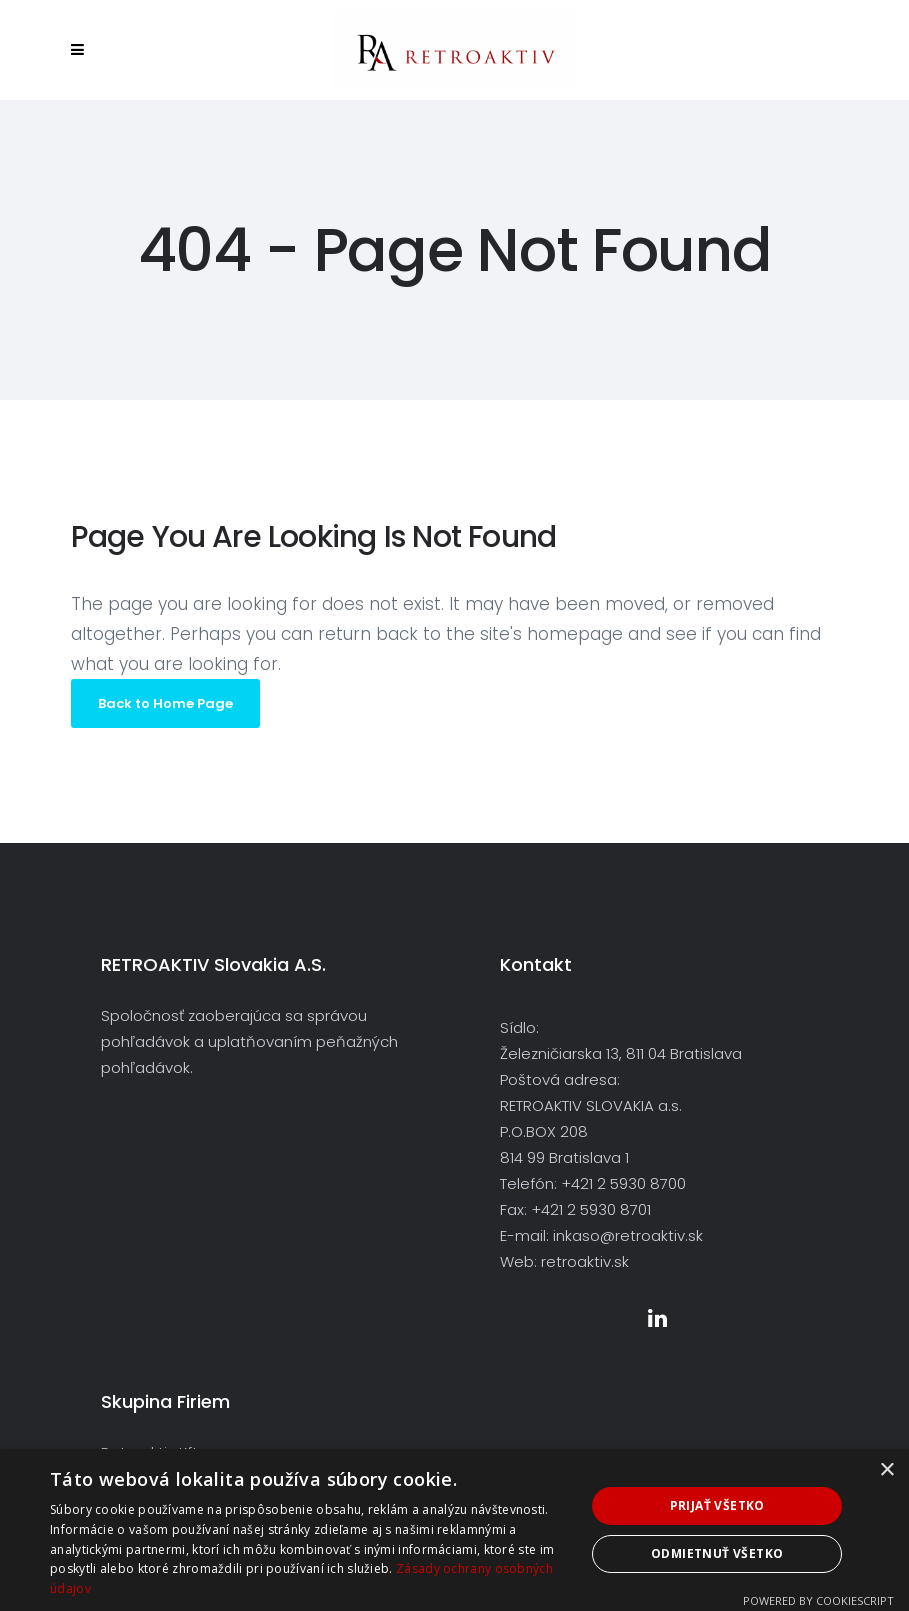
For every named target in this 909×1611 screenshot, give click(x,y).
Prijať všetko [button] (717, 1505)
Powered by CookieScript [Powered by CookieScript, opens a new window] (818, 1600)
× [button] (886, 1470)
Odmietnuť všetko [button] (717, 1553)
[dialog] (454, 1530)
